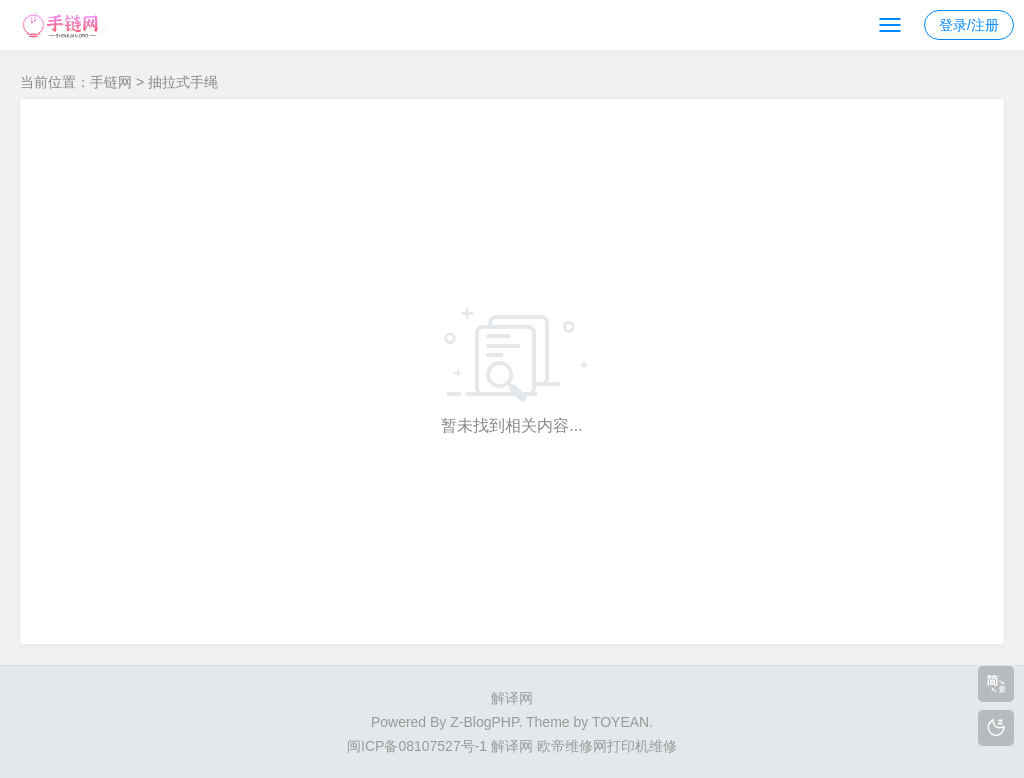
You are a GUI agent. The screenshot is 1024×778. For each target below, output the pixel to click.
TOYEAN (620, 722)
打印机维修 (642, 746)
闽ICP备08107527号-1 (417, 746)
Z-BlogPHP (484, 722)
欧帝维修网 (572, 746)
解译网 (512, 698)
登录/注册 (969, 25)
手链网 (111, 82)
